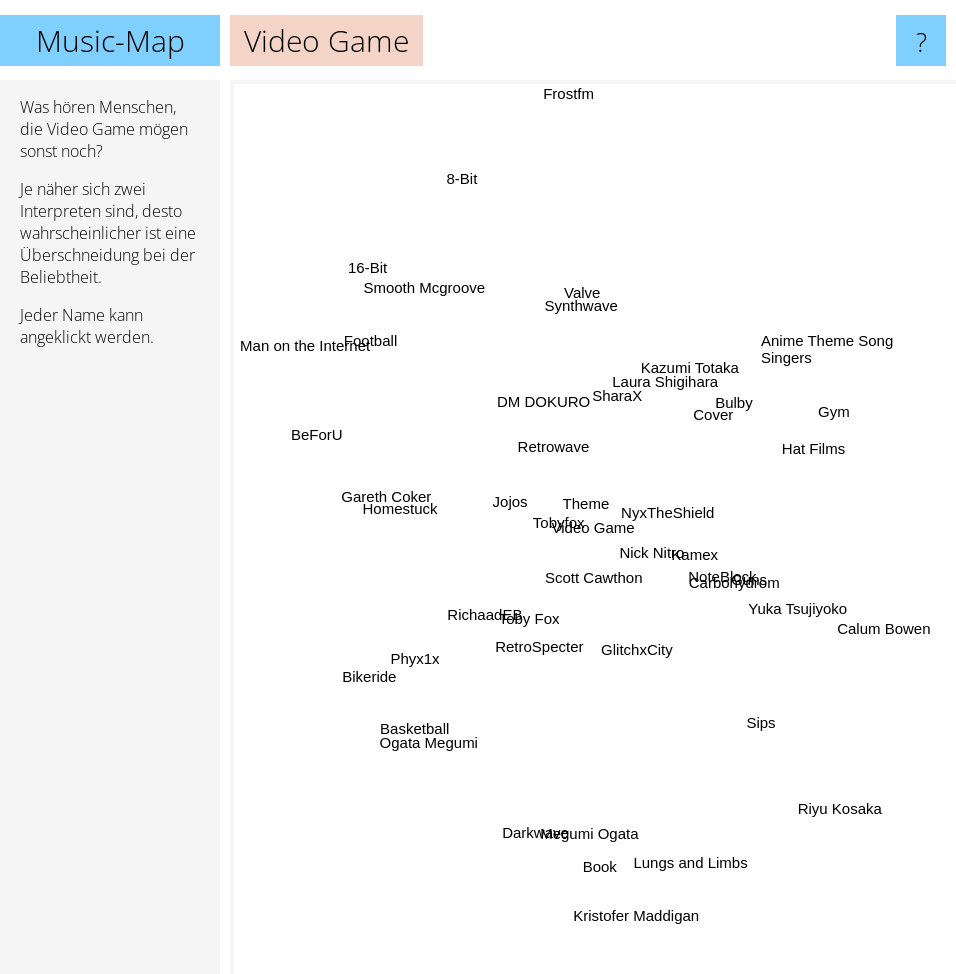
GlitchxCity (632, 662)
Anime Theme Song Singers (853, 356)
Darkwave (529, 819)
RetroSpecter (527, 652)
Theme (594, 500)
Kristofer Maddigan (636, 926)
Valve (567, 265)
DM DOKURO (510, 372)
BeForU (341, 429)
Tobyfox (565, 529)
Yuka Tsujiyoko (812, 604)
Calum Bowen (892, 612)
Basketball (430, 710)
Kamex (710, 544)
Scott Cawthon (597, 586)
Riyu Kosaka (835, 792)
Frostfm (571, 93)
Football (394, 361)
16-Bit (379, 289)
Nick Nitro (664, 573)
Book (599, 830)
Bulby (741, 401)
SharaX (632, 348)
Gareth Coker (392, 508)
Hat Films (790, 449)
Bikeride (394, 660)
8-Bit (474, 200)
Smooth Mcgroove (449, 314)
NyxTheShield (682, 512)
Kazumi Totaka (681, 365)
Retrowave (554, 443)
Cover (722, 415)
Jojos (502, 501)
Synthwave (574, 314)
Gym (808, 424)
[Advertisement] (110, 669)
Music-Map (110, 40)
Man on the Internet (303, 346)
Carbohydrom (735, 594)
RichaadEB (469, 617)
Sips (744, 712)
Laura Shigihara (664, 386)
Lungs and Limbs (690, 827)
